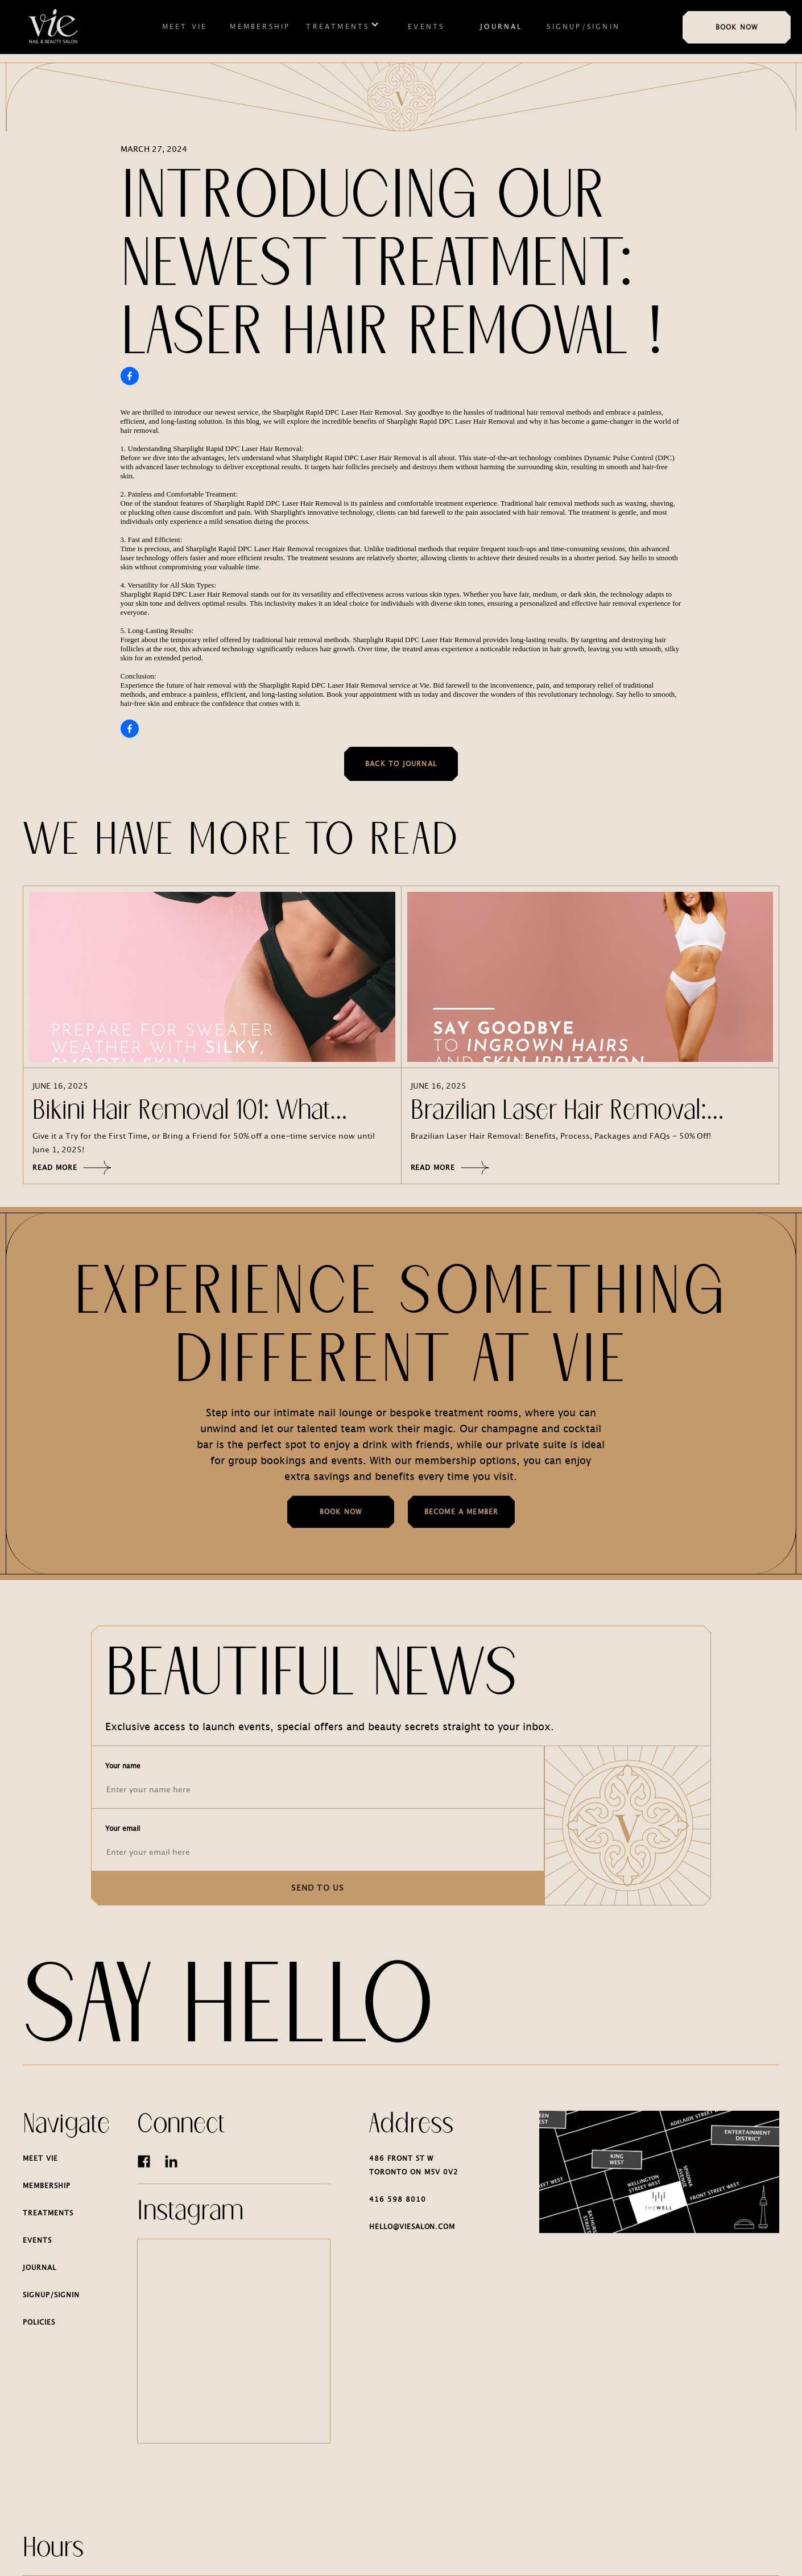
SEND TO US (318, 1888)
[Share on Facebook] (130, 376)
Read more (71, 1168)
